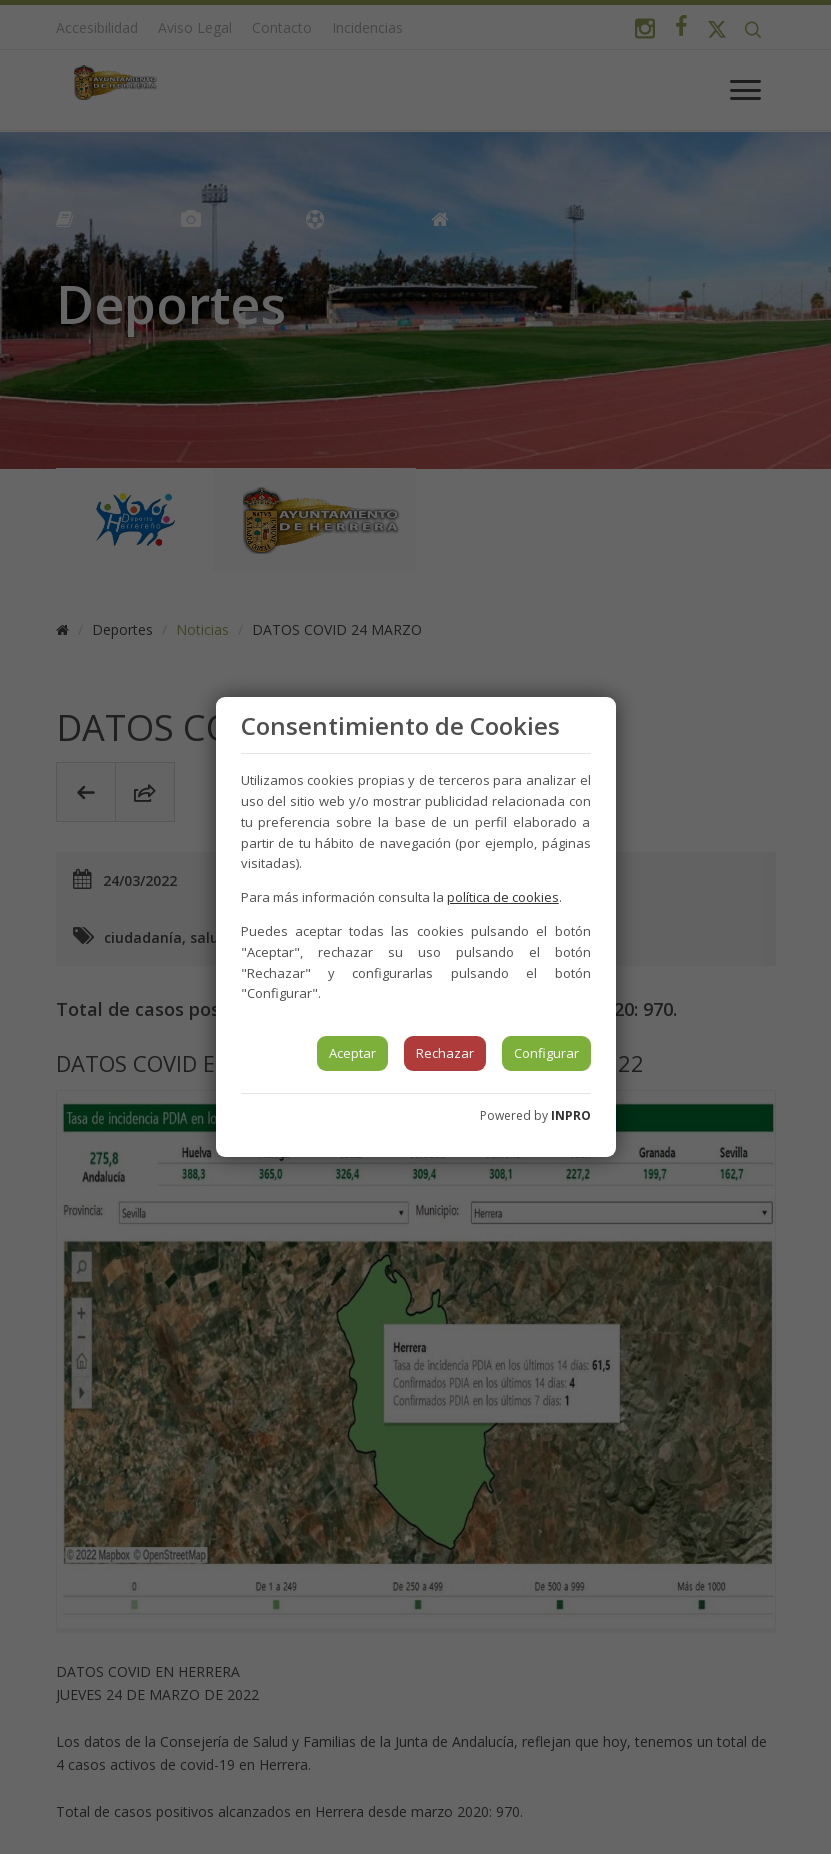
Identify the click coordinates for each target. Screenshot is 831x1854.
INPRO (571, 1115)
